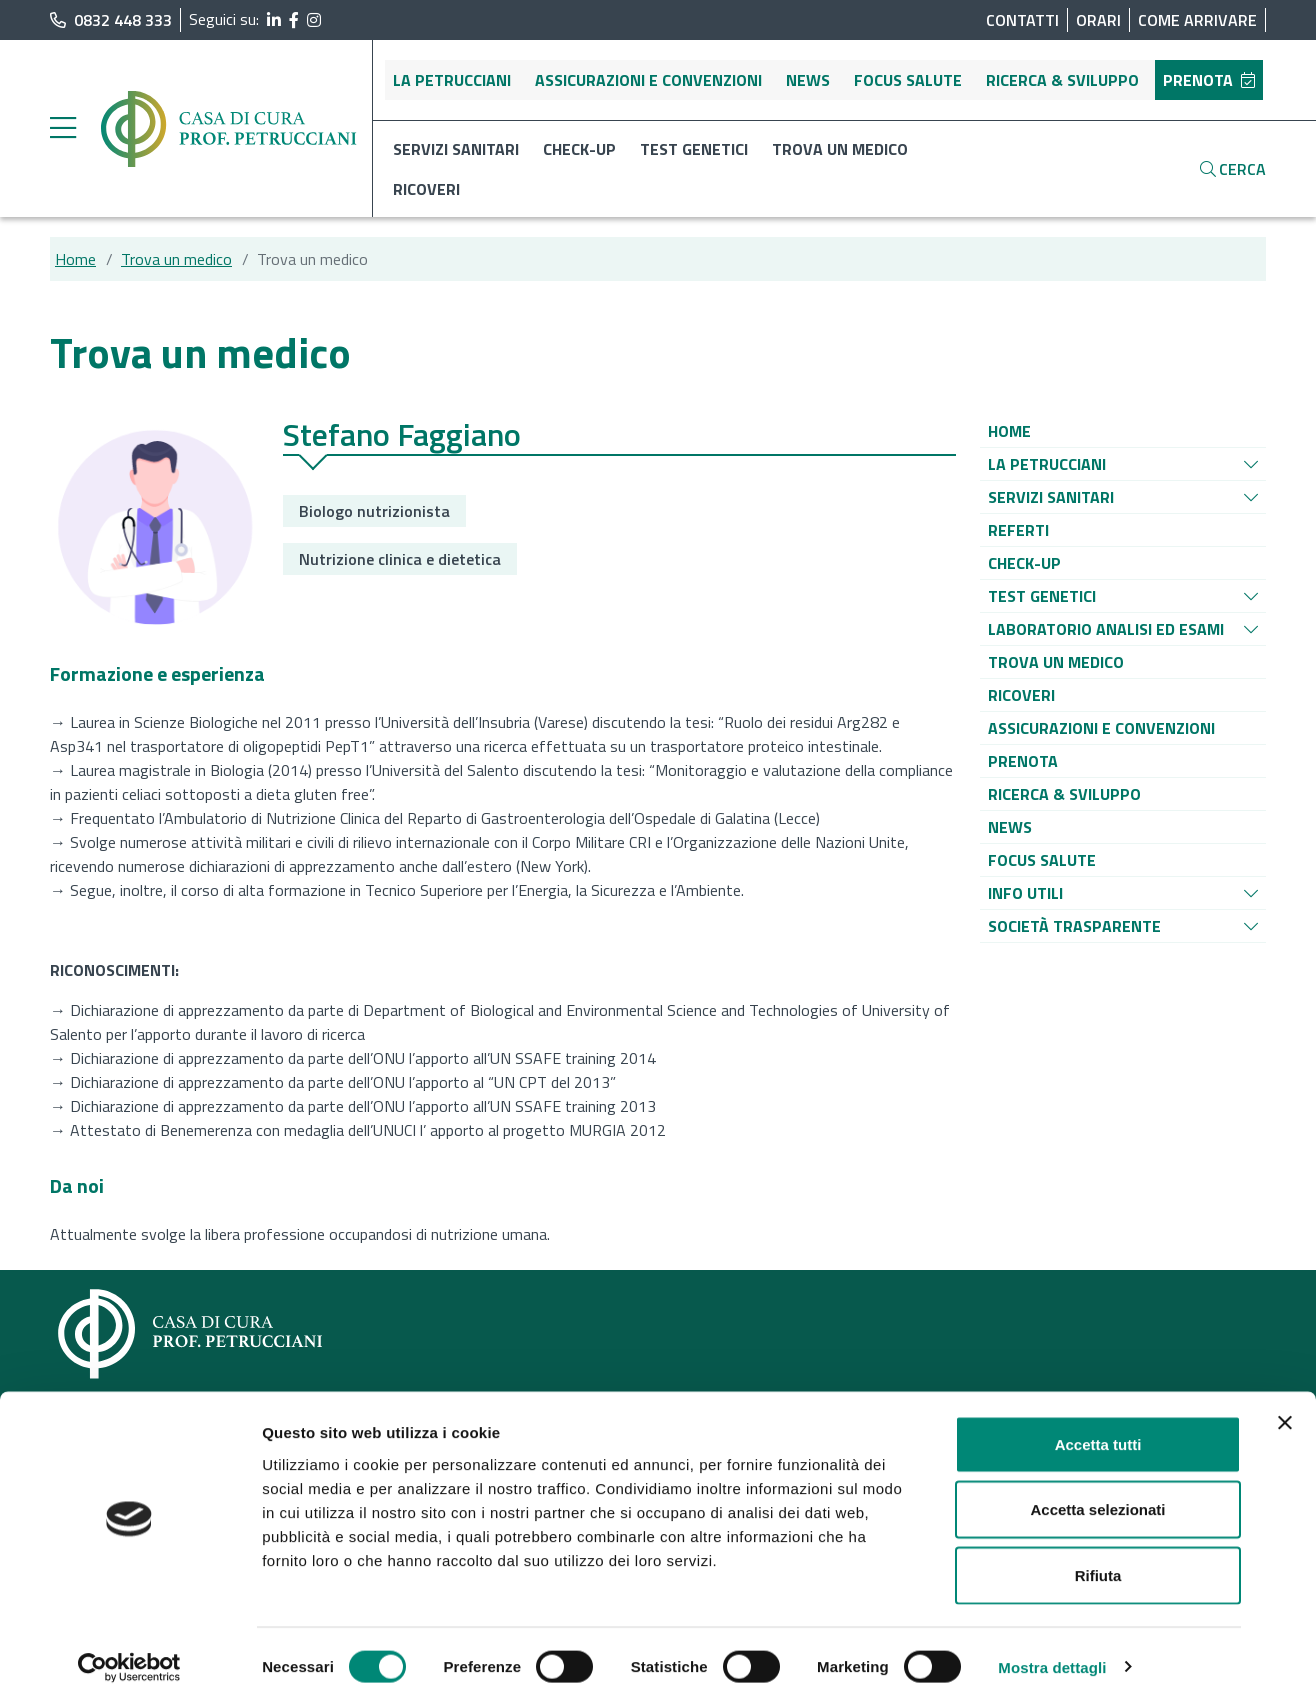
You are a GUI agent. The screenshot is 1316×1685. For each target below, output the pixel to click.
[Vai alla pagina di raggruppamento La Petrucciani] (1047, 464)
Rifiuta (1098, 1553)
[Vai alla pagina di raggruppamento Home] (1009, 431)
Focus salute (908, 80)
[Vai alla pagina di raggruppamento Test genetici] (1042, 596)
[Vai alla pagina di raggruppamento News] (1010, 827)
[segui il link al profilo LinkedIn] (274, 20)
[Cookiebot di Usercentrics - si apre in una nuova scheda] (129, 1646)
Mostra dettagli (1052, 1645)
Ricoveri (426, 189)
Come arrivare (1197, 20)
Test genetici (694, 149)
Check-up (579, 149)
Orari (1098, 20)
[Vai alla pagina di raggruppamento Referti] (1018, 530)
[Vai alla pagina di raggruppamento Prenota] (1023, 761)
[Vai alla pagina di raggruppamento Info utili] (1025, 893)
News (808, 80)
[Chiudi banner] (1285, 1401)
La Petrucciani (452, 80)
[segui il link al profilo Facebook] (294, 20)
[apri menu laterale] (63, 133)
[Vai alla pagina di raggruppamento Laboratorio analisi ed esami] (1106, 629)
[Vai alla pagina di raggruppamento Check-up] (1024, 563)
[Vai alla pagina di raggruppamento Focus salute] (1042, 860)
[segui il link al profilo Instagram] (314, 20)
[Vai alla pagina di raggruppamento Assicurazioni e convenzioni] (1101, 728)
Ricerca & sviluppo (1062, 80)
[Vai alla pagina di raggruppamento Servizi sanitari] (1051, 497)
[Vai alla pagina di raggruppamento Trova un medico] (1056, 662)
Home (75, 259)
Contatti (1022, 20)
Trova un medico (840, 149)
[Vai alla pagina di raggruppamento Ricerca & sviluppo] (1064, 794)
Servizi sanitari (456, 149)
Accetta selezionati (1097, 1488)
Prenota (1209, 80)
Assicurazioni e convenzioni (648, 80)
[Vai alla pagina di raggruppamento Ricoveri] (1021, 695)
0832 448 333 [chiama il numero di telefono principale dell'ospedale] (111, 20)
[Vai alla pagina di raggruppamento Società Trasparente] (1074, 926)
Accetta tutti (1098, 1422)
